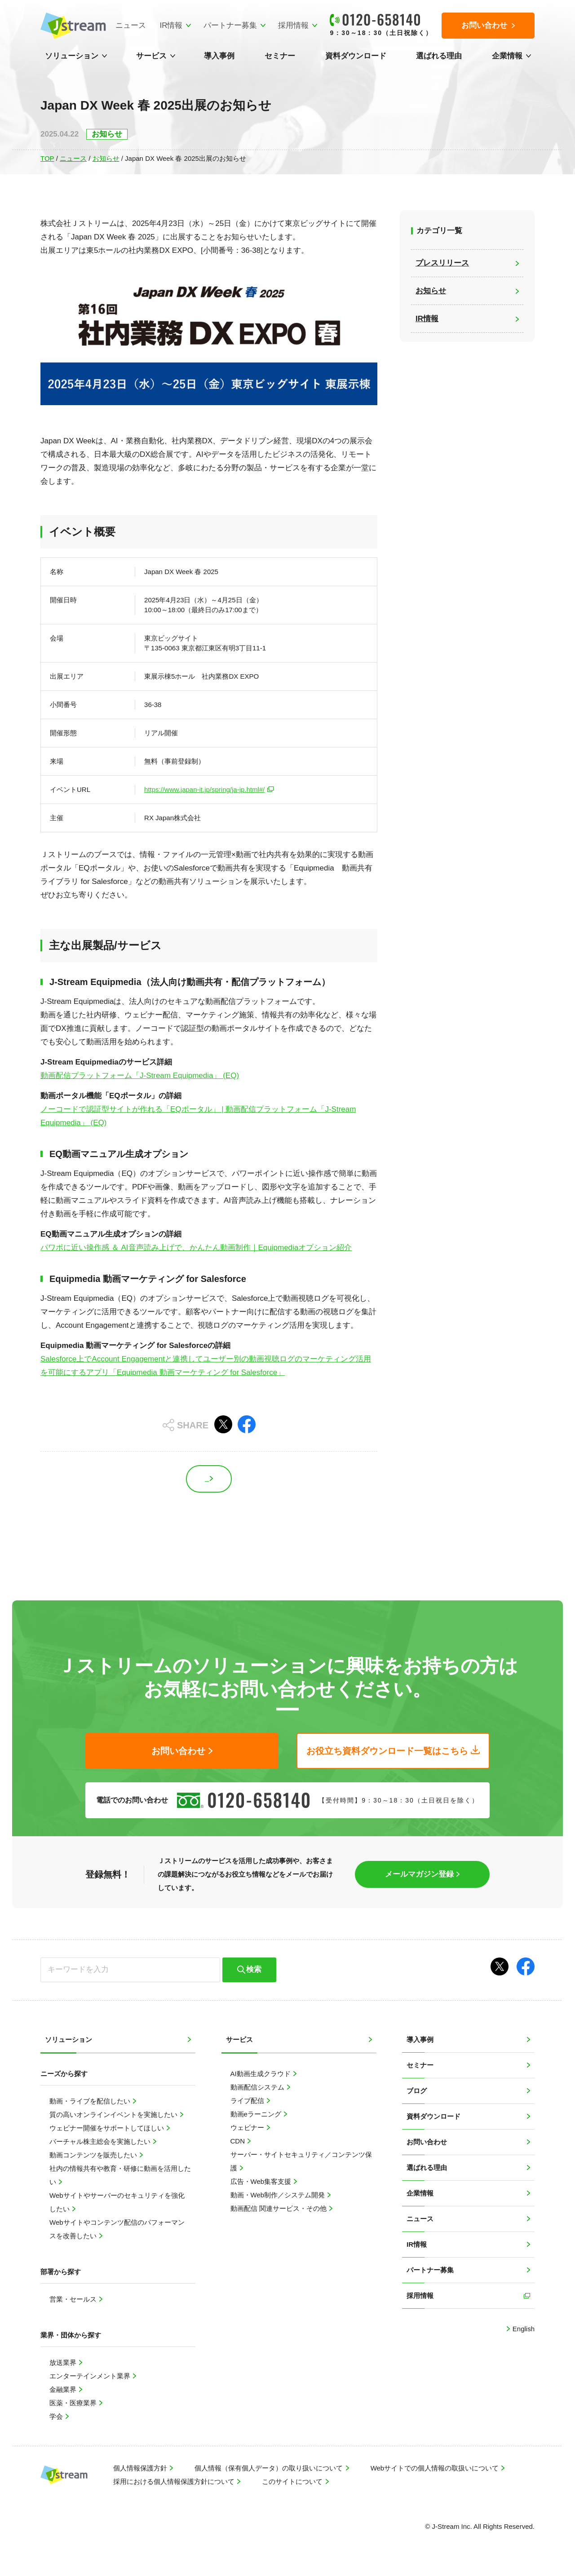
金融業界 (63, 2389)
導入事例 (219, 56)
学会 (57, 2416)
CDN (238, 2141)
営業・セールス (73, 2299)
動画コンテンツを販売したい (94, 2155)
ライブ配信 (248, 2100)
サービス (151, 56)
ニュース (130, 25)
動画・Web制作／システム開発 (278, 2195)
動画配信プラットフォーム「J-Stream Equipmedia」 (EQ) (139, 1075)
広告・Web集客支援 (261, 2181)
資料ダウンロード (355, 56)
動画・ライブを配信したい (90, 2101)
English (523, 2329)
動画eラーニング (256, 2114)
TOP (47, 158)
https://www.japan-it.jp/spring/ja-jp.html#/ (204, 789)
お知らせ (105, 158)
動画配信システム (258, 2087)
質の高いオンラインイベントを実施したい (114, 2114)
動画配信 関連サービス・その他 (279, 2208)
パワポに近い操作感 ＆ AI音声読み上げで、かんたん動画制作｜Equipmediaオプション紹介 (196, 1247)
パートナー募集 (230, 25)
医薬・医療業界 (73, 2403)
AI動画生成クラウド (261, 2073)
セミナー (280, 56)
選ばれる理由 (439, 56)
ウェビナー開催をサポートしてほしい (107, 2128)
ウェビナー (248, 2127)
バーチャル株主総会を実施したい (100, 2141)
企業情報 (507, 56)
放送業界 (63, 2362)
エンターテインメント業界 (90, 2376)
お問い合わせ (427, 2142)
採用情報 (293, 25)
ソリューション (71, 56)
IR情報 (170, 25)
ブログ (417, 2090)
